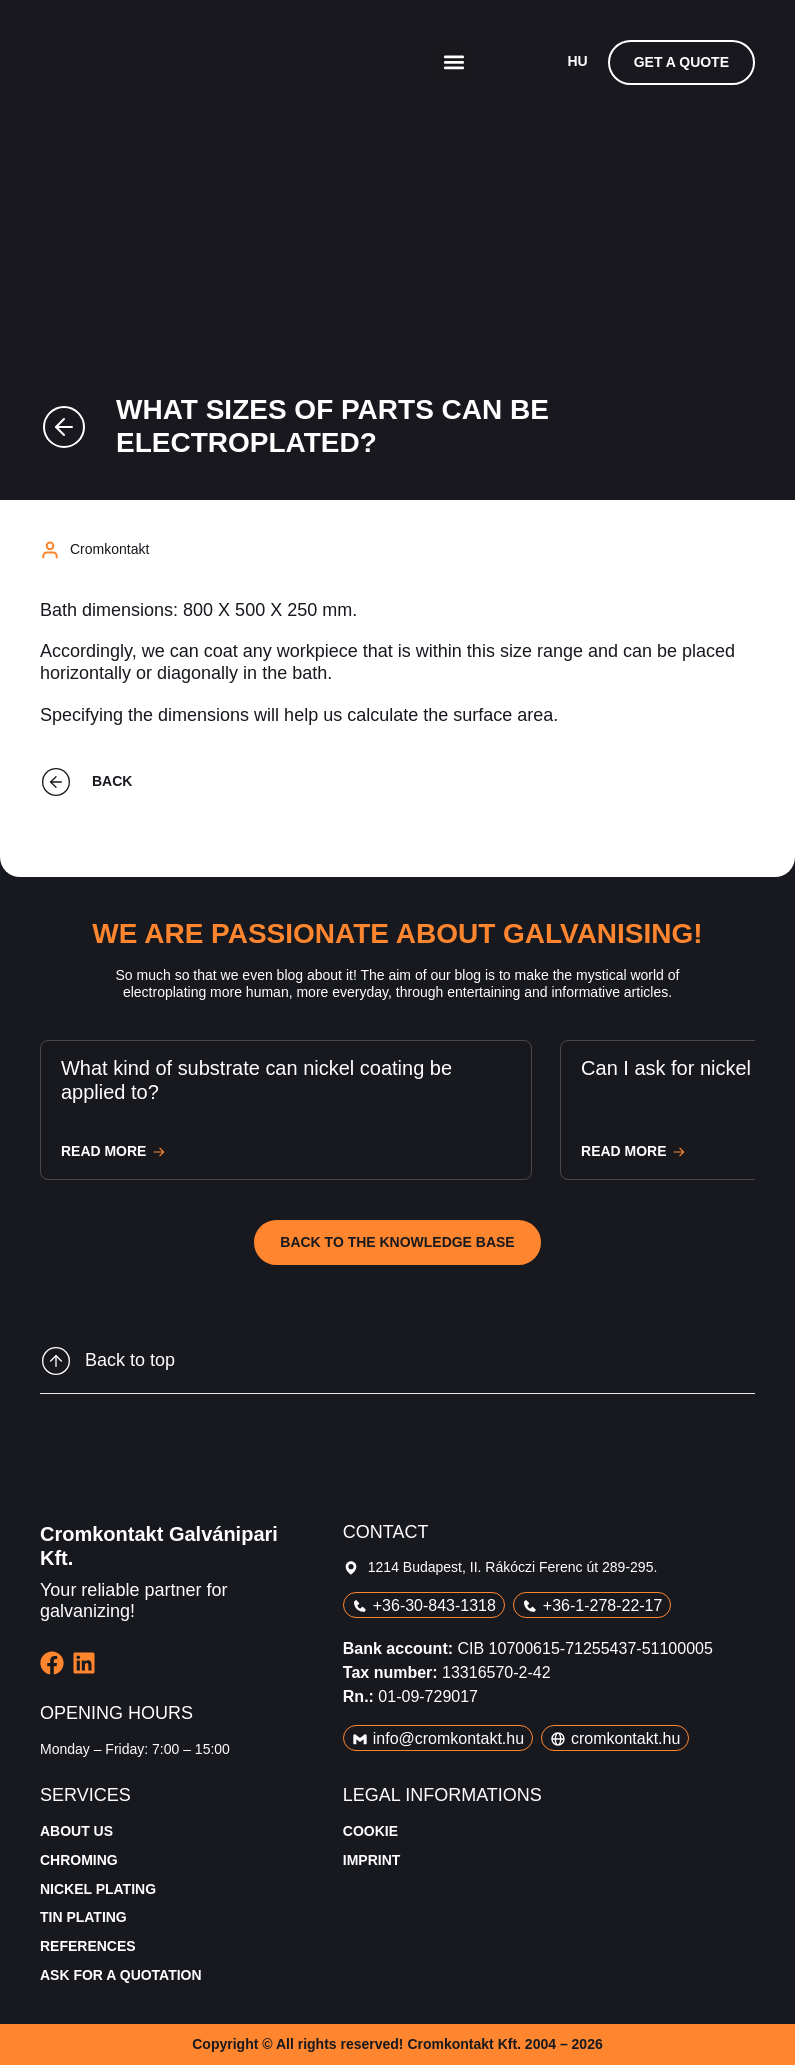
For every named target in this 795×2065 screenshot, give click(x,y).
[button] (453, 62)
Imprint (372, 1860)
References (88, 1946)
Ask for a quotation (121, 1975)
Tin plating (83, 1917)
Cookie (370, 1831)
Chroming (79, 1860)
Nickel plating (98, 1889)
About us (76, 1831)
